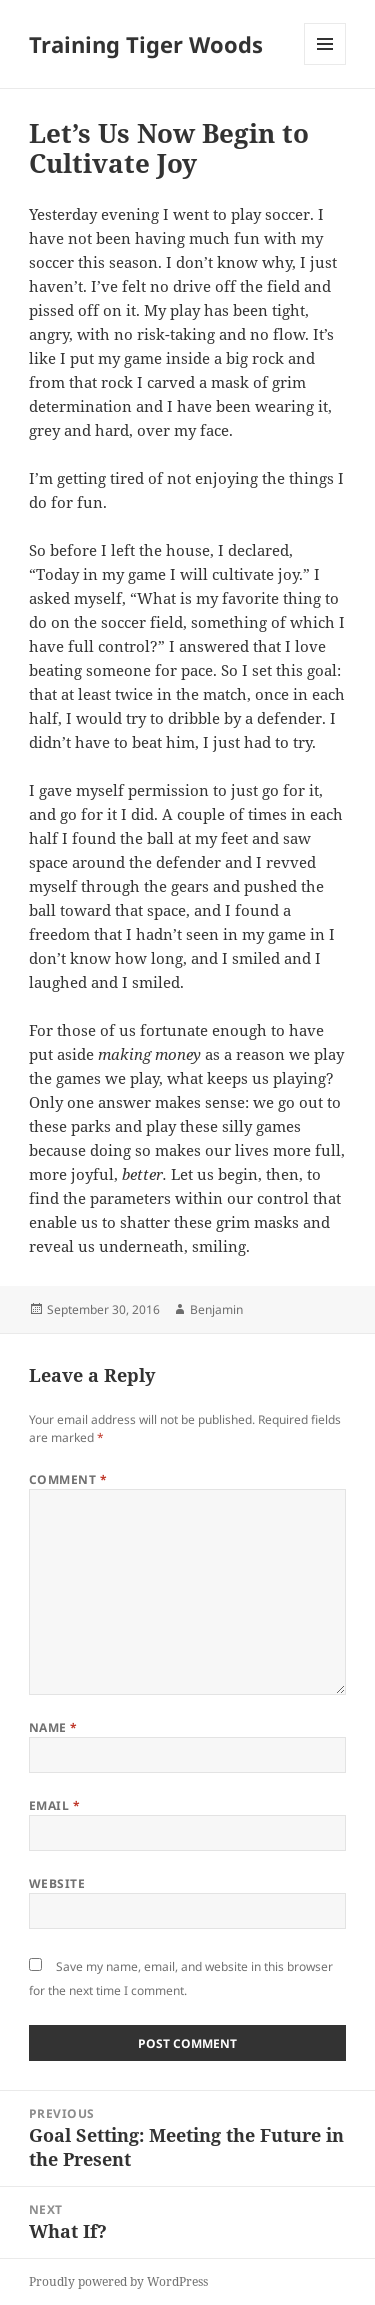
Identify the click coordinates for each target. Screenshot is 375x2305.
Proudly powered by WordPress (118, 2281)
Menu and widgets (325, 64)
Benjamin (216, 1309)
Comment (68, 1479)
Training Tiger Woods (146, 44)
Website (57, 1883)
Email (54, 1805)
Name (53, 1727)
